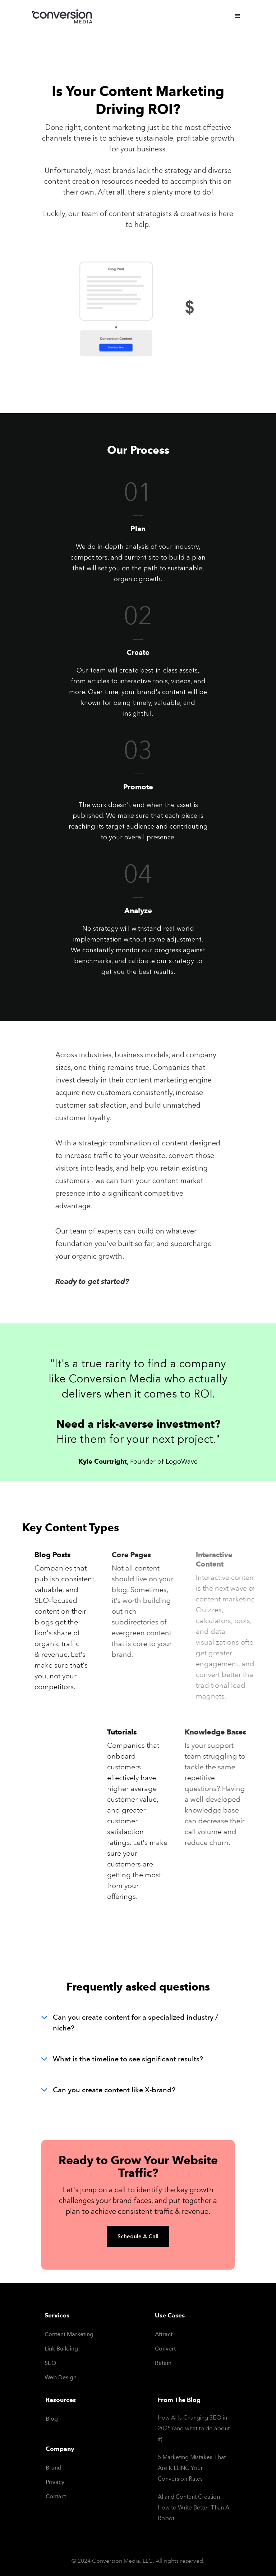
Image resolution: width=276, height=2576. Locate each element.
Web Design (61, 2377)
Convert (165, 2348)
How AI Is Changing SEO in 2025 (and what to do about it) (194, 2428)
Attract (163, 2334)
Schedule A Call (138, 2236)
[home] (64, 18)
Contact (56, 2496)
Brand (53, 2467)
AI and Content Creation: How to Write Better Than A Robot (193, 2507)
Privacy (55, 2482)
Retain (163, 2363)
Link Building (61, 2348)
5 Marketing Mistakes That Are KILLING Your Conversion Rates (192, 2468)
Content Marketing (69, 2334)
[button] (237, 16)
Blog (52, 2418)
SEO (50, 2363)
